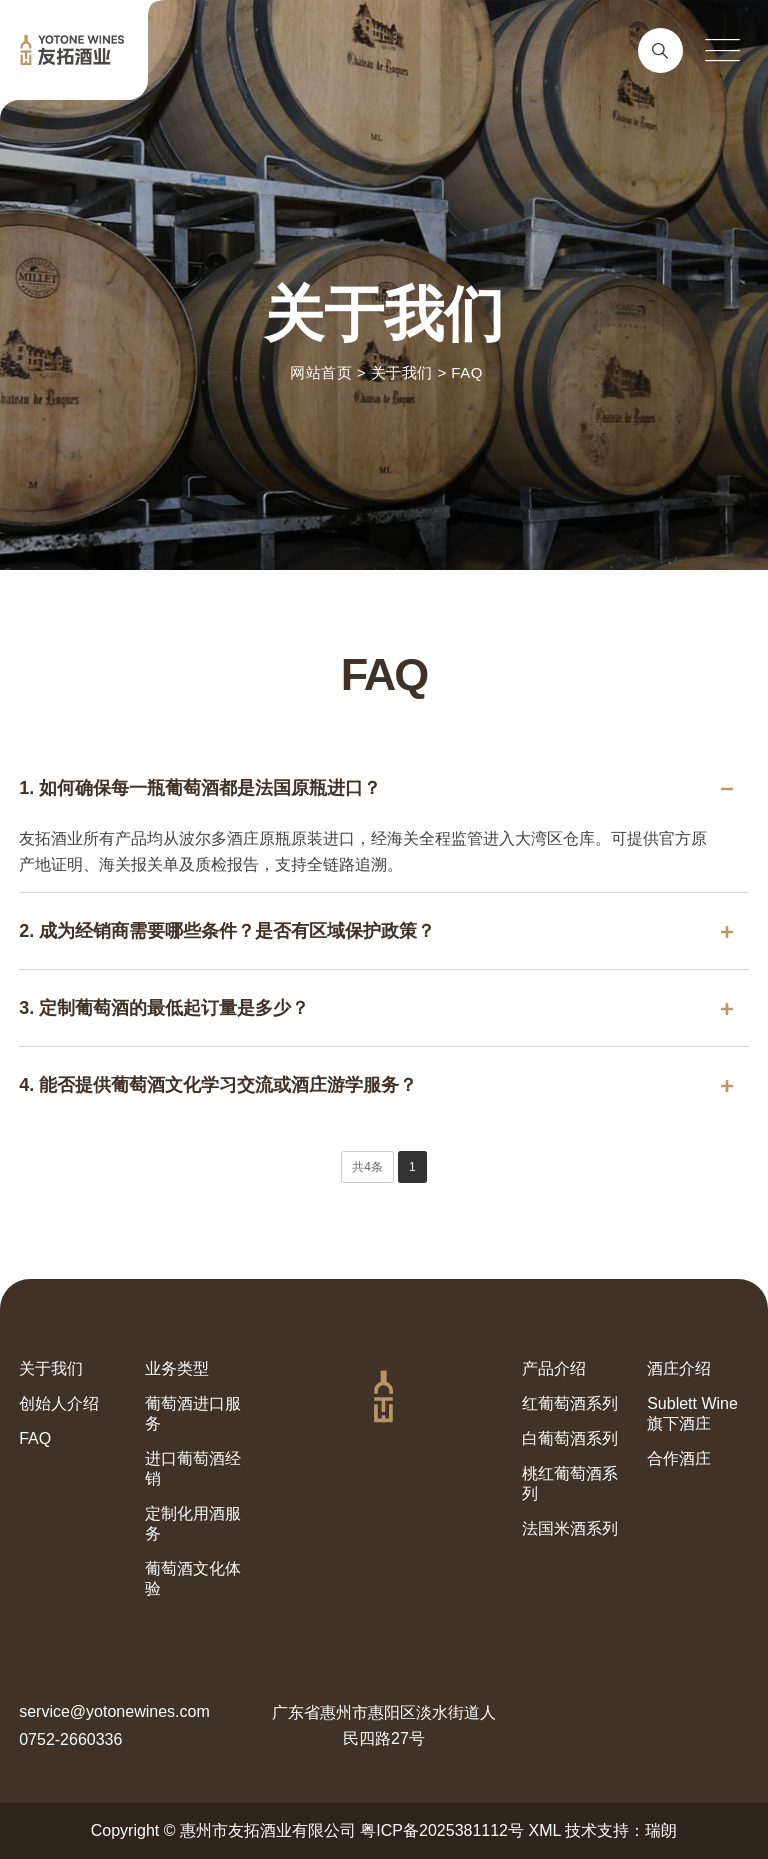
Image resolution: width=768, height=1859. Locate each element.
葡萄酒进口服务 (193, 1413)
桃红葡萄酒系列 (570, 1483)
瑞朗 (661, 1830)
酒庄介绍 (679, 1368)
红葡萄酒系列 (570, 1403)
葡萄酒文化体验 (193, 1578)
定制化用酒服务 (193, 1523)
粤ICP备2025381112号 (442, 1830)
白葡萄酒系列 (570, 1438)
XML (544, 1830)
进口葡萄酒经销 (193, 1468)
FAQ (467, 372)
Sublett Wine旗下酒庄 (692, 1413)
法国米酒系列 (570, 1528)
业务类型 (177, 1368)
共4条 (367, 1167)
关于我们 (402, 372)
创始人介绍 (59, 1403)
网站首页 (321, 372)
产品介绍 (554, 1368)
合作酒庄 (679, 1458)
